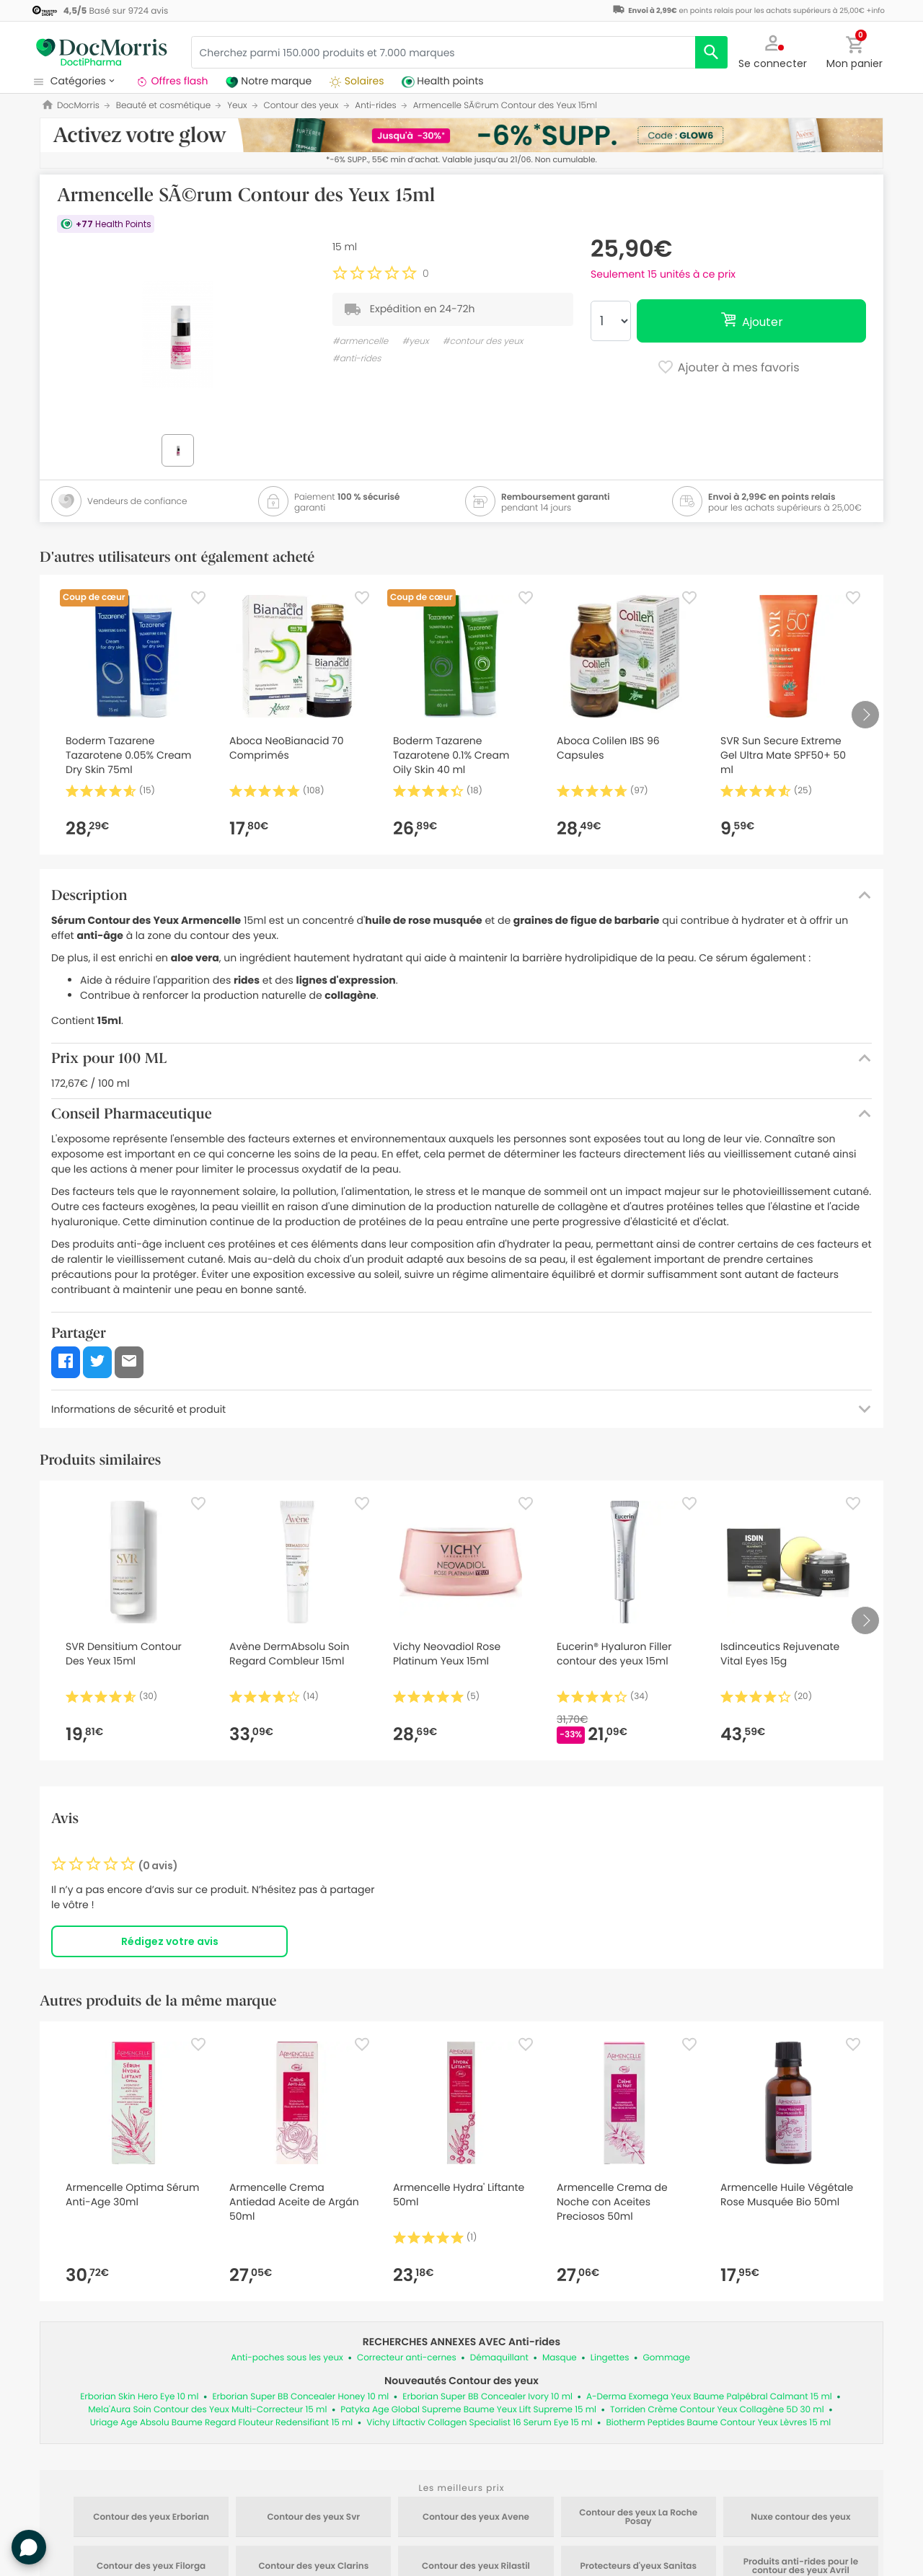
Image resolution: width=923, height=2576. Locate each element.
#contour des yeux (483, 341)
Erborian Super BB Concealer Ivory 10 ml (487, 2397)
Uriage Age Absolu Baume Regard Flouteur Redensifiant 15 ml (221, 2423)
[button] (773, 50)
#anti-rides (356, 359)
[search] (711, 52)
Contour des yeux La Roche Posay (638, 2517)
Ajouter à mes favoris (728, 368)
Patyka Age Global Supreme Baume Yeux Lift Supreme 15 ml (468, 2410)
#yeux (415, 341)
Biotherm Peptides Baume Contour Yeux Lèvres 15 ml (718, 2423)
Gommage (666, 2358)
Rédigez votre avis (169, 1941)
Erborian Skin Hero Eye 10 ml (139, 2397)
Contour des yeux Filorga (151, 2566)
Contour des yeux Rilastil (476, 2566)
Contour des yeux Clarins (313, 2566)
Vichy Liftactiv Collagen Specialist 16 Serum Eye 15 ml (479, 2423)
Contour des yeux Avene (476, 2517)
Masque (559, 2358)
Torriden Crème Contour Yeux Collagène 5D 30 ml (717, 2410)
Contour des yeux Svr (313, 2517)
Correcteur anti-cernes (406, 2358)
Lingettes (610, 2358)
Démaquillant (499, 2358)
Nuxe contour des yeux (800, 2517)
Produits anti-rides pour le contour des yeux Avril (800, 2566)
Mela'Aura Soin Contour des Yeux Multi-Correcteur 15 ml (207, 2410)
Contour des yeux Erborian (151, 2517)
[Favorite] (198, 597)
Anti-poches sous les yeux (287, 2358)
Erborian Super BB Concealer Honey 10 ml (300, 2397)
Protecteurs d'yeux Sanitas (638, 2566)
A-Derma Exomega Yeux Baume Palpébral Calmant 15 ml (709, 2397)
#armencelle (360, 341)
